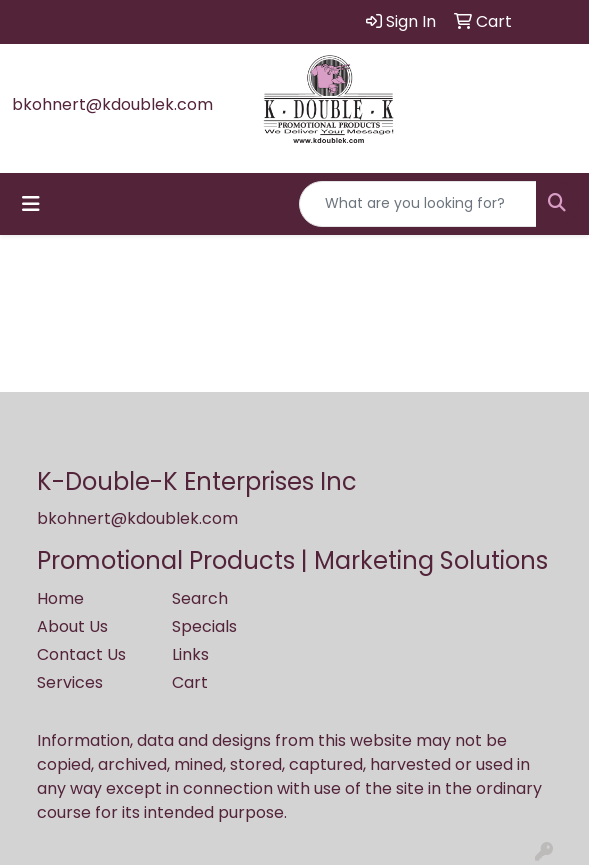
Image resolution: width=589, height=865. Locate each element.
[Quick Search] (418, 204)
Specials (204, 626)
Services (70, 682)
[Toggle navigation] (31, 204)
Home (60, 598)
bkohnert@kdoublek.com (112, 104)
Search (200, 598)
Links (190, 654)
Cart (190, 682)
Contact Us (81, 654)
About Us (72, 626)
